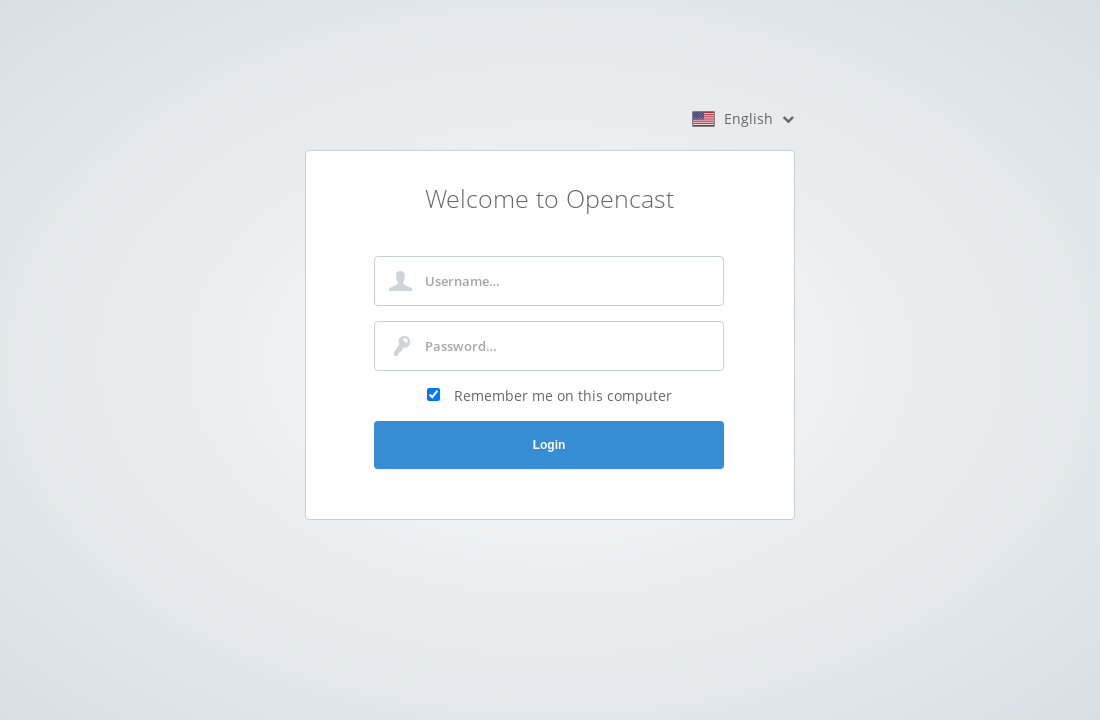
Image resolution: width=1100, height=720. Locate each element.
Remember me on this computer (563, 395)
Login (549, 445)
